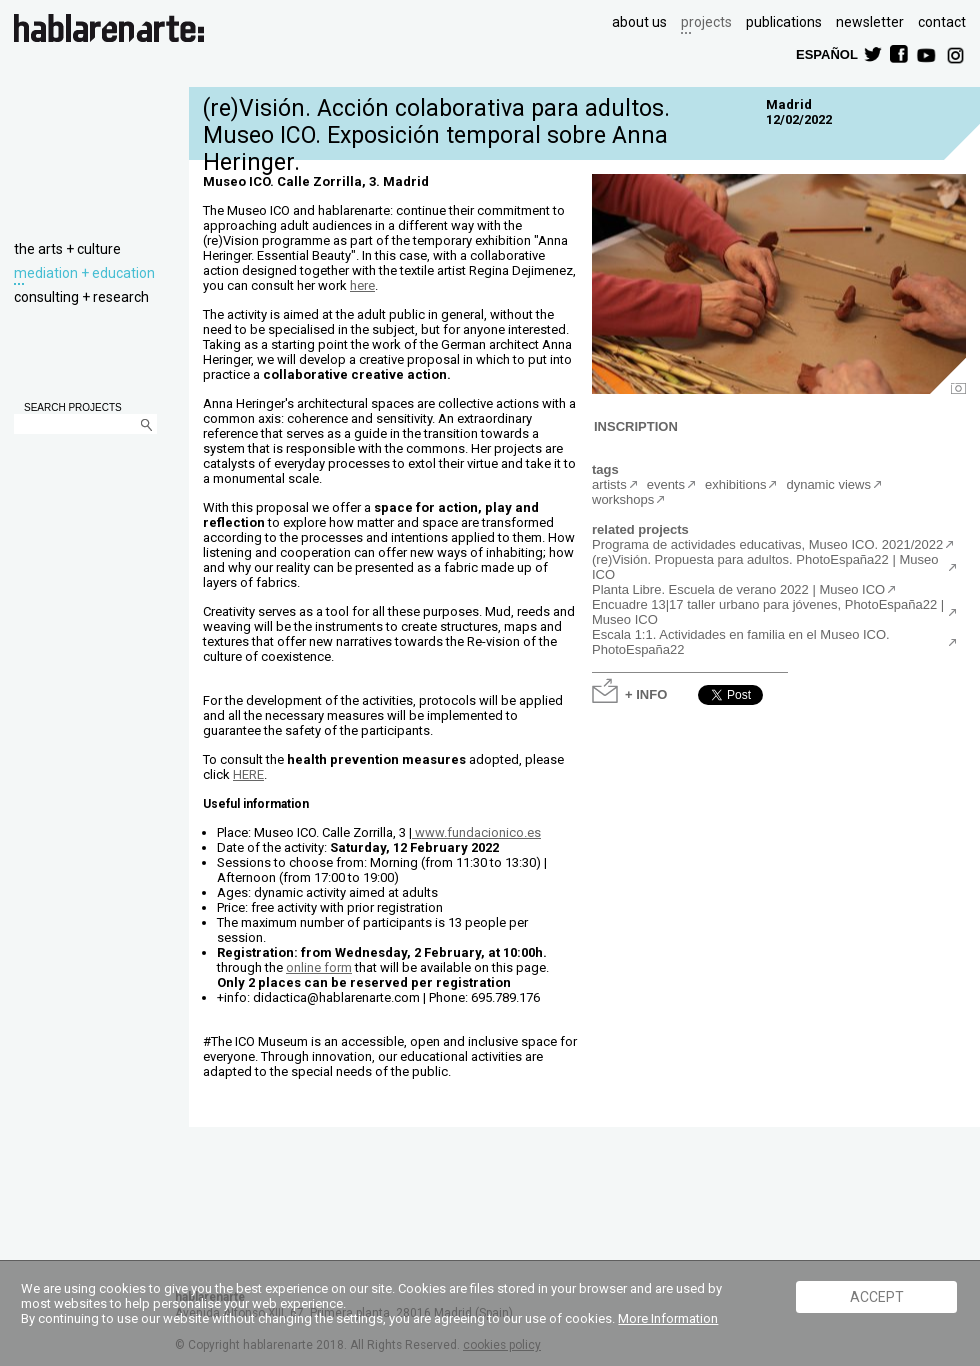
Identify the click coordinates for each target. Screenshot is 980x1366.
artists (609, 484)
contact (942, 22)
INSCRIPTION (636, 425)
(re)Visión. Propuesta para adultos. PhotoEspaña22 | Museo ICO (765, 567)
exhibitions (735, 484)
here (362, 285)
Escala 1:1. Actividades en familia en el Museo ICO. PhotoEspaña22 (741, 642)
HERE (248, 774)
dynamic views (828, 484)
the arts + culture (67, 249)
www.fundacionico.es (476, 832)
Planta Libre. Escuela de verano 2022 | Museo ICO (738, 589)
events (666, 484)
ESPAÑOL (826, 53)
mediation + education (84, 273)
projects (706, 22)
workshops (623, 499)
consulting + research (81, 297)
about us (639, 22)
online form (319, 967)
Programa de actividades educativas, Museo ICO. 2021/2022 (767, 544)
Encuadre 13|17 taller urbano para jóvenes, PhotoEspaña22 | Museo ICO (768, 612)
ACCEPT (877, 1297)
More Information (668, 1318)
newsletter (870, 22)
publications (784, 22)
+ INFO (646, 693)
